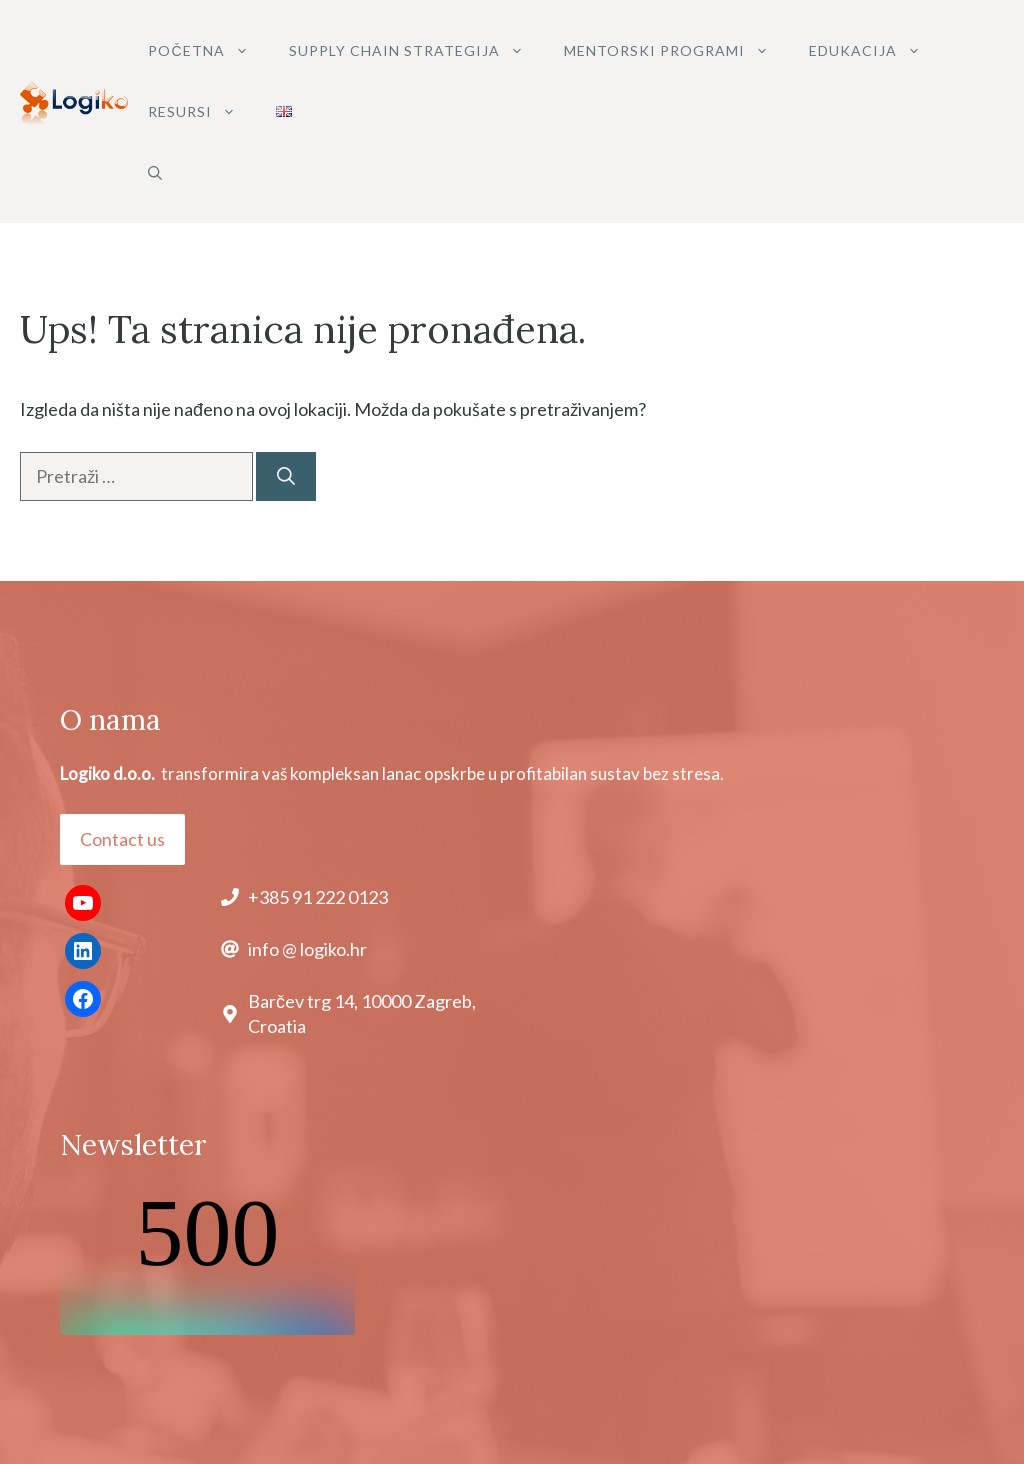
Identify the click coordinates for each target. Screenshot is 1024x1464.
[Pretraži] (286, 476)
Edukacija (875, 50)
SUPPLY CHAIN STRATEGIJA (416, 50)
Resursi (202, 111)
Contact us (122, 839)
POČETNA (208, 50)
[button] (155, 172)
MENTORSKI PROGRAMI (676, 50)
